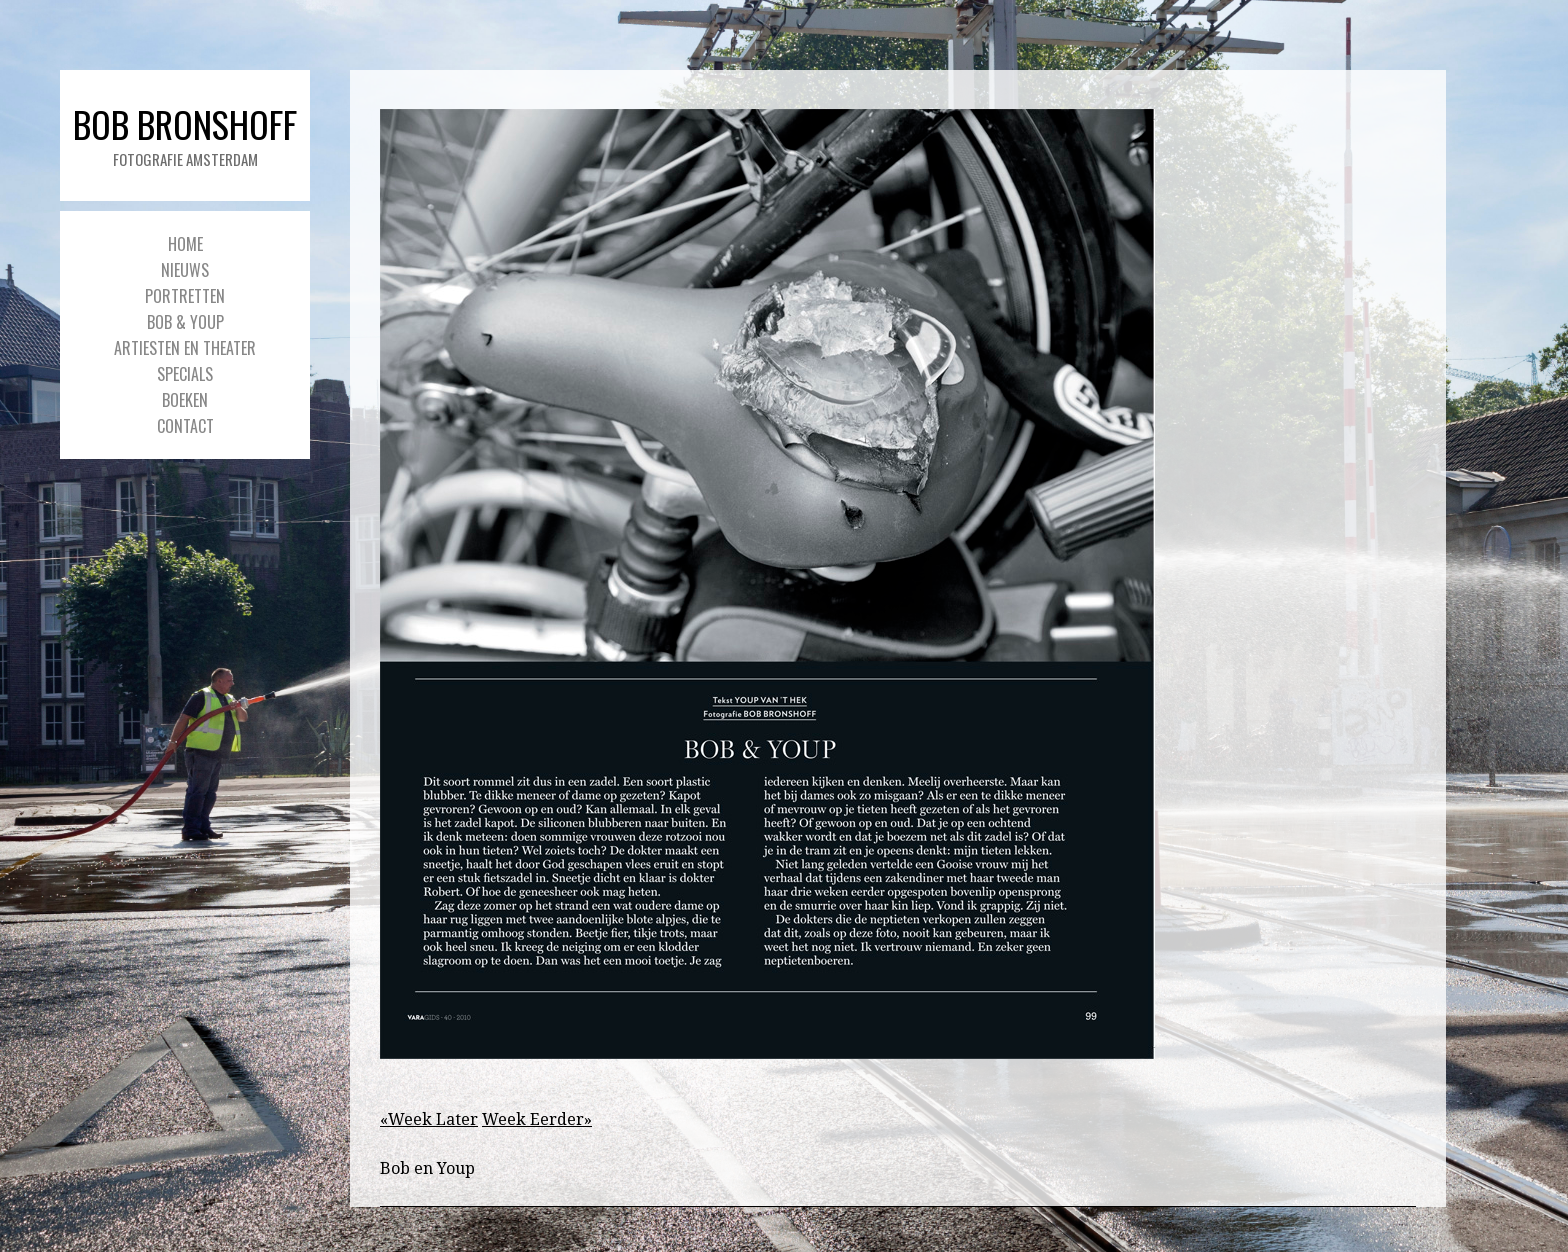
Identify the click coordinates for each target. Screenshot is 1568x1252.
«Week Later (429, 1119)
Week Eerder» (537, 1119)
